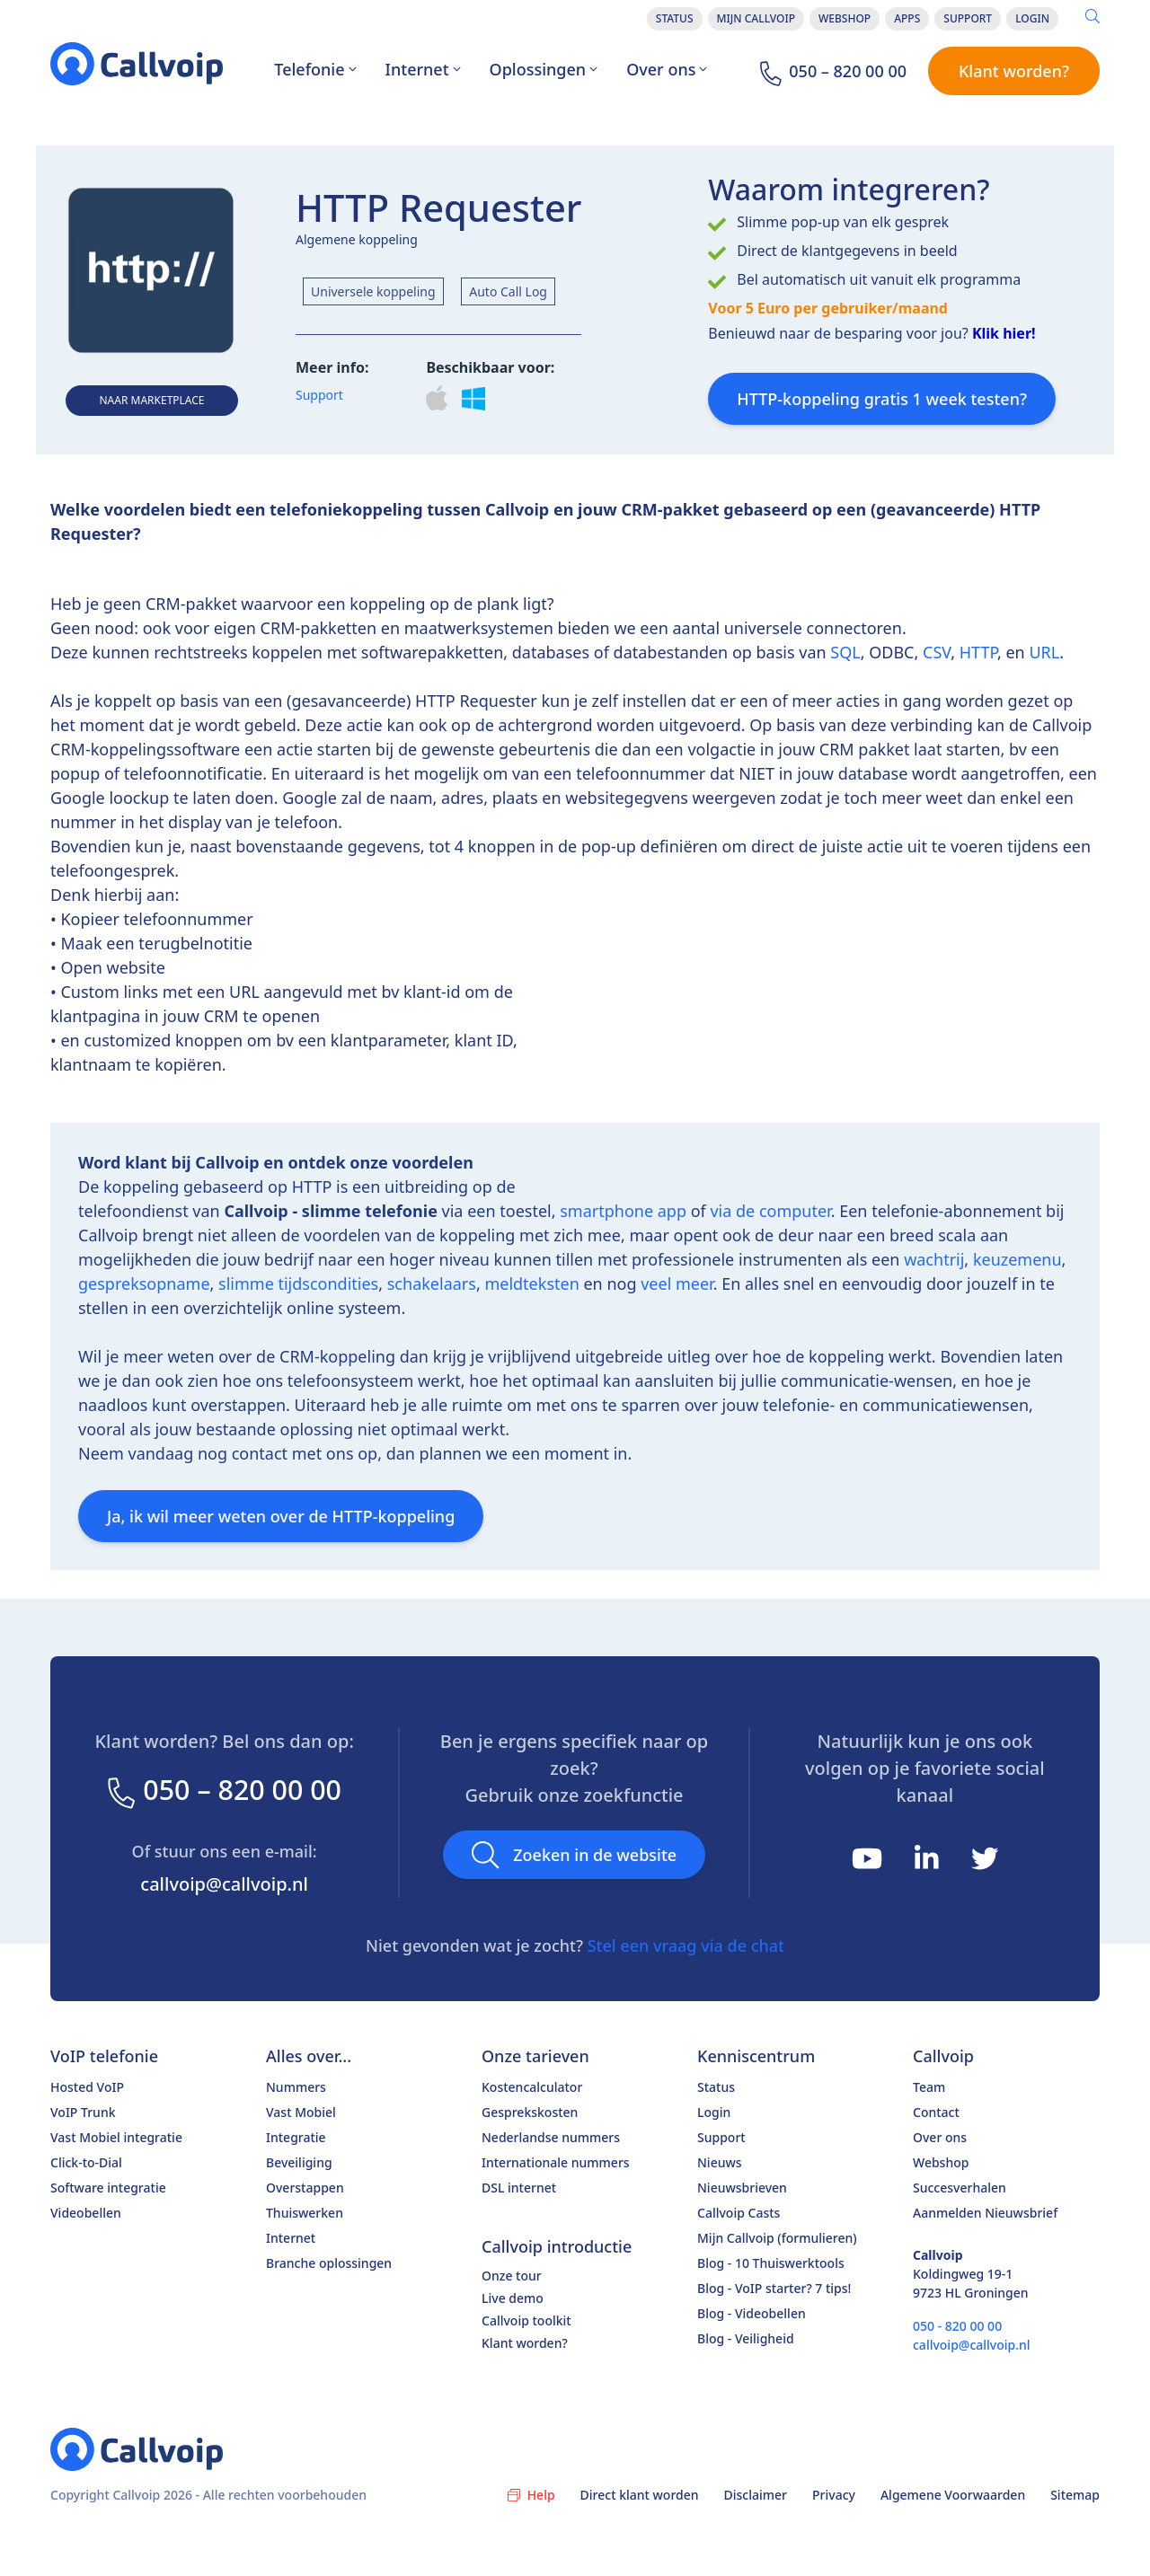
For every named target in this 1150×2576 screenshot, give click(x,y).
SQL (845, 652)
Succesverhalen (959, 2187)
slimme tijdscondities (298, 1283)
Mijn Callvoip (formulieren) (777, 2237)
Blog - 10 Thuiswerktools (771, 2263)
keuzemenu (1017, 1259)
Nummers (296, 2086)
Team (929, 2086)
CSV (937, 652)
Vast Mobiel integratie (116, 2137)
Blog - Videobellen (751, 2313)
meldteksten (531, 1283)
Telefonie (315, 69)
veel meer (676, 1283)
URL (1044, 652)
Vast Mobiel (301, 2112)
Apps (907, 18)
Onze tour (512, 2275)
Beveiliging (299, 2162)
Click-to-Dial (86, 2162)
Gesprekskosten (530, 2112)
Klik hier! (1004, 333)
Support (967, 18)
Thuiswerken (304, 2212)
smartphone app (623, 1211)
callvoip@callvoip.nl (224, 1884)
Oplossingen (544, 69)
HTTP (978, 652)
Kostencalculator (532, 2086)
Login (1032, 18)
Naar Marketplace (151, 400)
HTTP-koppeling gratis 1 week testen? (882, 399)
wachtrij (934, 1259)
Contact (936, 2112)
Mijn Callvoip (756, 18)
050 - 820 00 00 (957, 2325)
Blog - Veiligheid (745, 2338)
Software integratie (108, 2187)
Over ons (666, 69)
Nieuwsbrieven (742, 2187)
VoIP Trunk (83, 2112)
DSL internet (519, 2187)
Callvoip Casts (738, 2212)
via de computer (770, 1211)
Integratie (296, 2137)
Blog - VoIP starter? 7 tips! (774, 2288)
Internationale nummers (556, 2162)
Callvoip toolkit (526, 2320)
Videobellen (85, 2212)
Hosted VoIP (87, 2086)
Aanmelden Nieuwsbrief (985, 2212)
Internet (423, 69)
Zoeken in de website (574, 1854)
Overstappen (305, 2187)
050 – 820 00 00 (223, 1790)
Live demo (513, 2298)
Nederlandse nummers (551, 2137)
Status (675, 18)
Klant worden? (1014, 71)
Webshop (844, 18)
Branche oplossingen (329, 2263)
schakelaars (431, 1283)
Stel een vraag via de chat (686, 1945)
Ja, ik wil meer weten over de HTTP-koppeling (281, 1516)
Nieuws (719, 2162)
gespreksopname (144, 1283)
